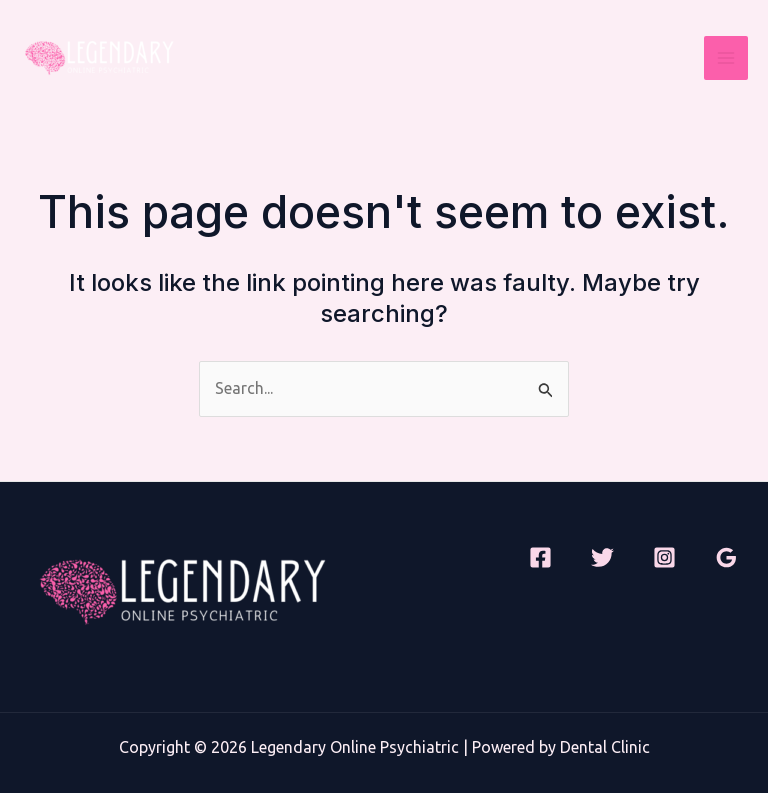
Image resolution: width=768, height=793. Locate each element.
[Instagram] (664, 557)
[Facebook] (540, 557)
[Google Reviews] (726, 557)
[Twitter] (602, 557)
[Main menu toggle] (726, 58)
